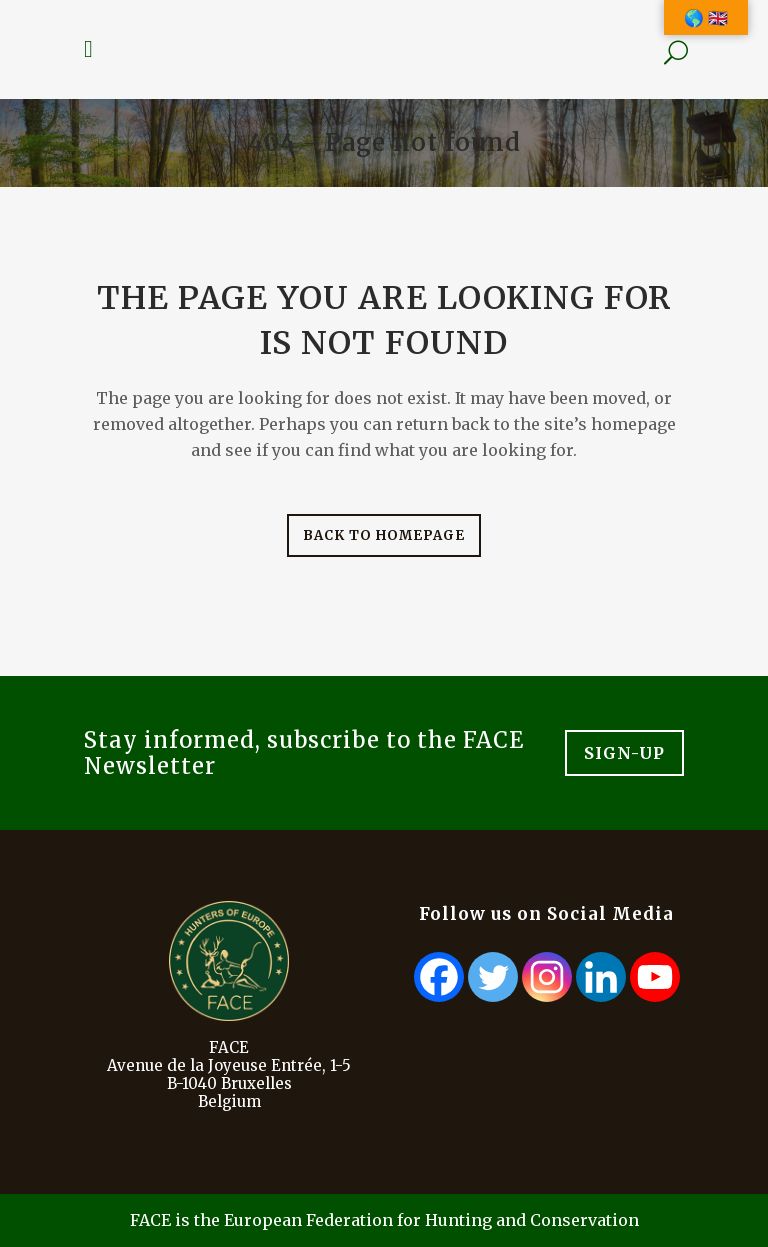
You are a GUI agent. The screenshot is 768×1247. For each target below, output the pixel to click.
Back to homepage (384, 535)
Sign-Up (624, 753)
